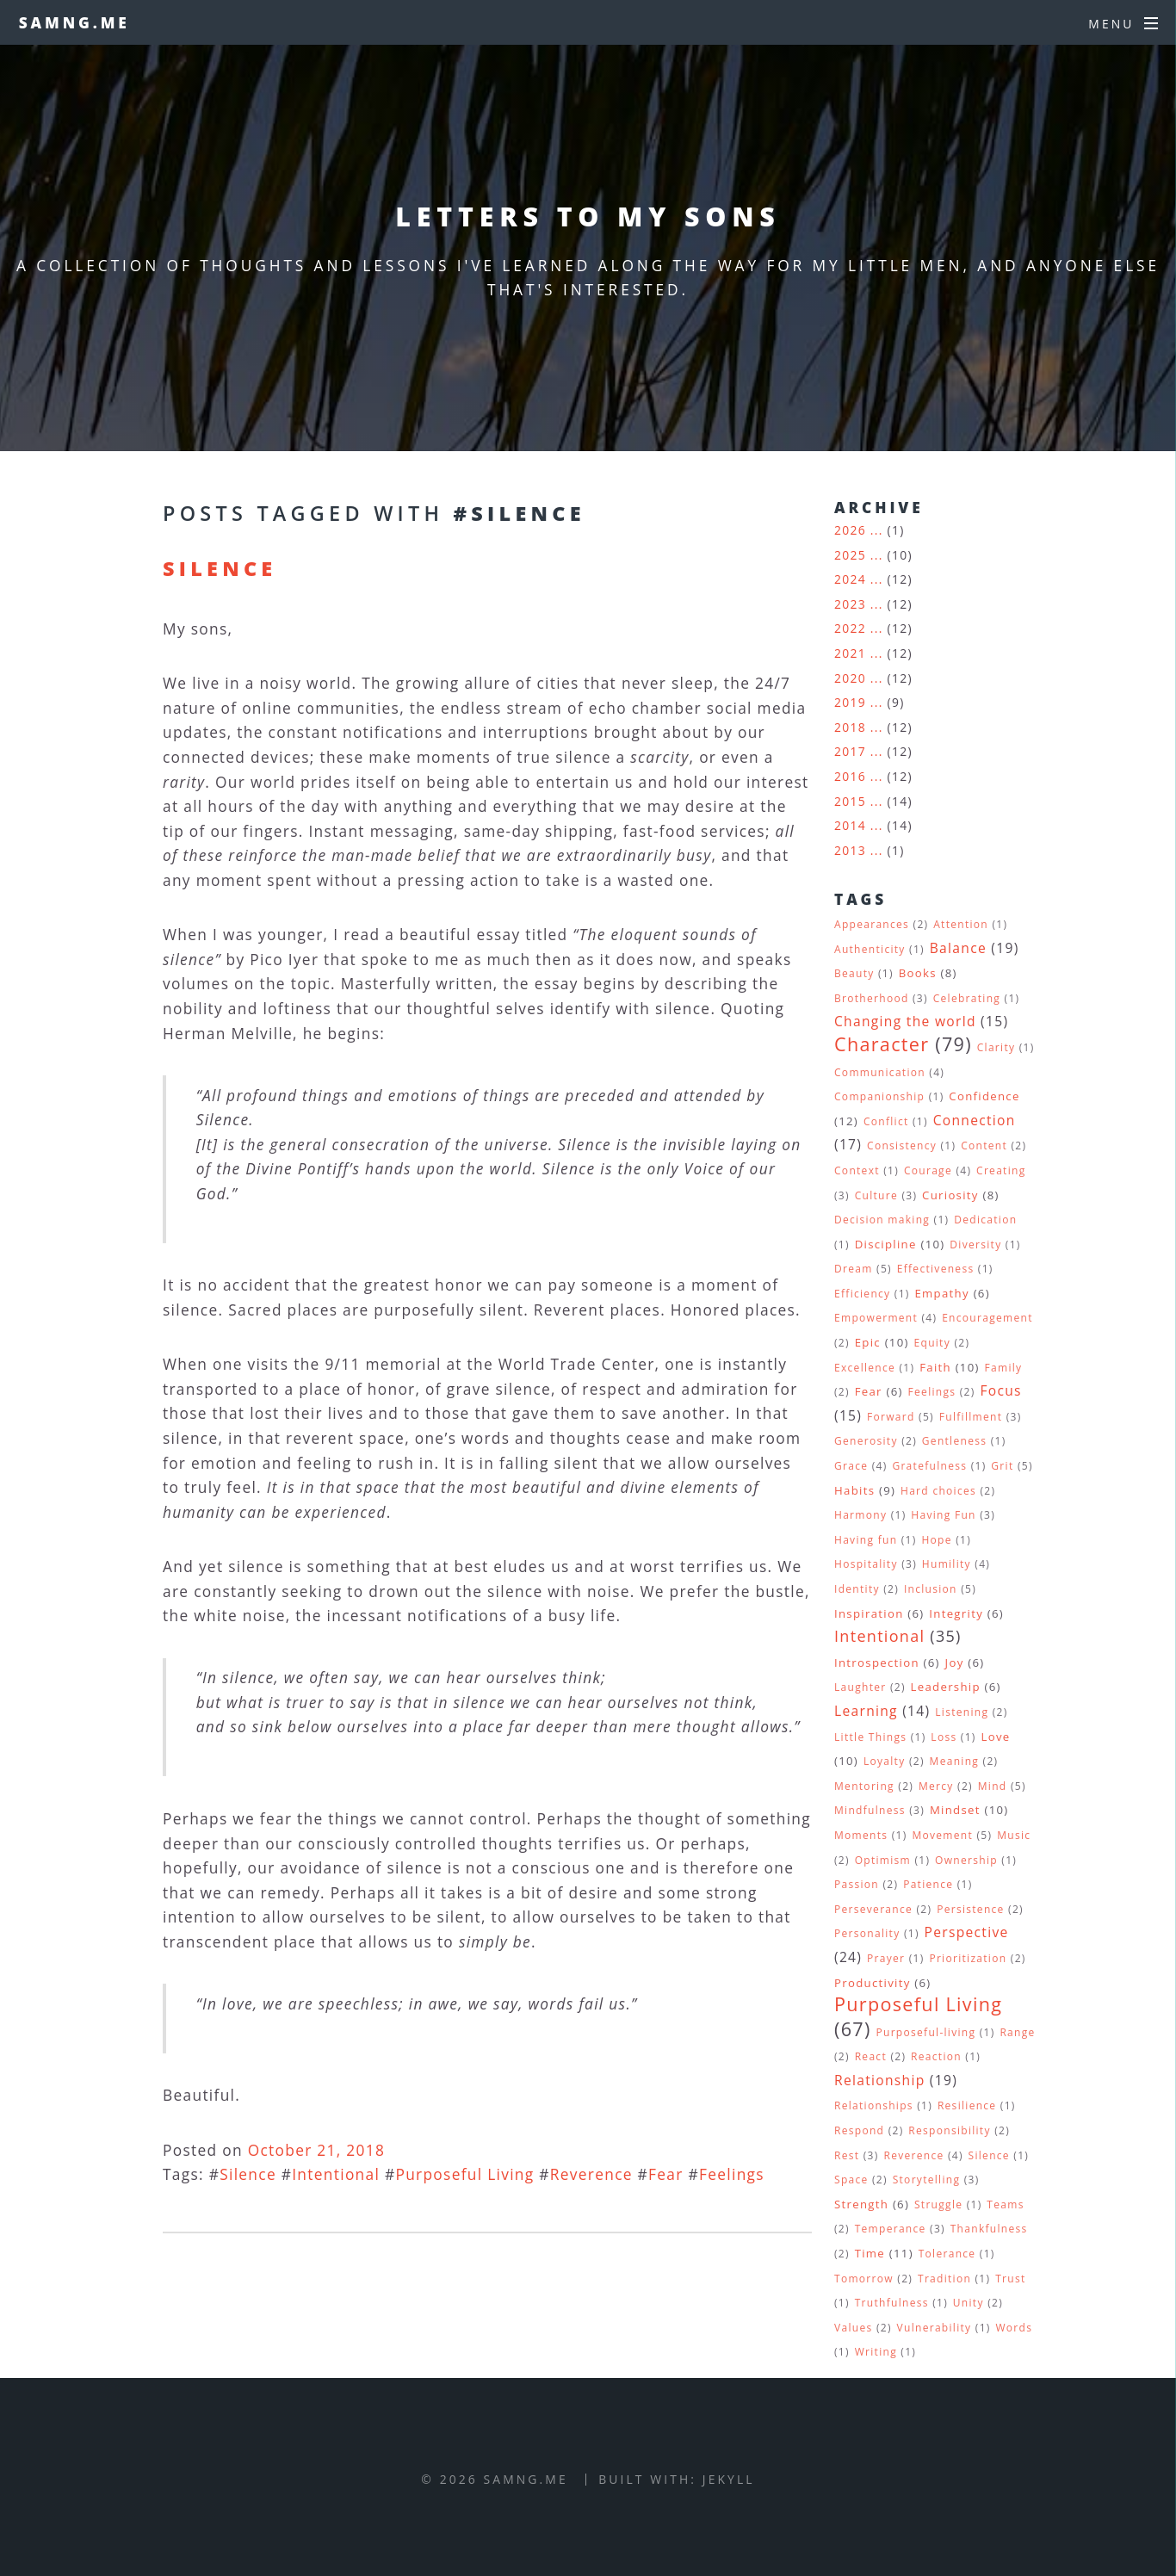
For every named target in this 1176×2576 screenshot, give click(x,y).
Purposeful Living (464, 2174)
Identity (857, 1589)
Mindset (955, 1809)
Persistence (971, 1909)
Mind (992, 1786)
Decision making (882, 1219)
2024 (850, 579)
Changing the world (905, 1021)
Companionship (879, 1096)
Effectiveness (936, 1268)
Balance (958, 947)
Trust (1010, 2278)
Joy (954, 1662)
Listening (961, 1712)
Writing (876, 2351)
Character (881, 1043)
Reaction (936, 2056)
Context (857, 1170)
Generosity (866, 1441)
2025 (850, 555)
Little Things (870, 1737)
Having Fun (943, 1515)
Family (1004, 1367)
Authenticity (870, 949)
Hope (936, 1540)
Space (851, 2179)
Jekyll (729, 2479)
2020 (850, 678)
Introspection (876, 1662)
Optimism (883, 1860)
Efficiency (862, 1293)
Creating (1000, 1170)
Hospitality (866, 1564)
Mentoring (864, 1786)
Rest (846, 2155)
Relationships (873, 2105)
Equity (932, 1342)
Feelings (731, 2174)
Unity (968, 2302)
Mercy (936, 1786)
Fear (666, 2174)
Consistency (902, 1145)
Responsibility (949, 2130)
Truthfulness (892, 2302)
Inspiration (869, 1613)
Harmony (860, 1515)
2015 (850, 801)
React (871, 2056)
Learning (866, 1710)
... (876, 530)
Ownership (966, 1860)
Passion (856, 1884)
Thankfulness (989, 2228)
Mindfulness (870, 1810)
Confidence (984, 1096)
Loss (943, 1737)
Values (853, 2327)
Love (996, 1736)
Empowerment (876, 1317)
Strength (861, 2204)
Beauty (854, 973)
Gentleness (954, 1441)
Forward (891, 1416)
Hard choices (938, 1490)
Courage (928, 1170)
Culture (876, 1195)
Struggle (938, 2204)
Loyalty (884, 1761)
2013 (850, 850)
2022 (850, 628)
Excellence (864, 1367)
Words (1013, 2327)
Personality (867, 1933)
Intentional (336, 2174)
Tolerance (947, 2253)
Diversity (975, 1244)
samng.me (74, 22)
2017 (850, 751)
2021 (850, 653)
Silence (219, 568)
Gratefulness (929, 1465)
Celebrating (966, 998)
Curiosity (950, 1195)
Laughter (860, 1687)
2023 (850, 604)
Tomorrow (864, 2278)
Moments (861, 1835)
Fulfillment (971, 1416)
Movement (942, 1835)
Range (1017, 2032)
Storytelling (927, 2179)
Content (984, 1145)
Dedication (985, 1219)
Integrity (956, 1613)
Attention (960, 924)
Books (918, 973)
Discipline (886, 1244)
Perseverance (873, 1909)
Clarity (996, 1047)
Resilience (967, 2105)
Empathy (941, 1293)
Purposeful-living (925, 2032)
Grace (851, 1465)
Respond (859, 2130)
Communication (879, 1072)
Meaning (955, 1761)
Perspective (967, 1932)
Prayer (886, 1958)
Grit (1002, 1465)
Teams (1005, 2204)
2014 (850, 825)
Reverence (591, 2174)
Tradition (944, 2278)
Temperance (890, 2228)
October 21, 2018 (317, 2149)
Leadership (946, 1686)
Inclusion (930, 1589)
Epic (868, 1342)
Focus (1000, 1390)
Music (1014, 1835)
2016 (850, 776)
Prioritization (967, 1958)
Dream (853, 1268)
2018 (850, 727)
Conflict (886, 1121)
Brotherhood (871, 998)
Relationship (879, 2080)
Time (870, 2253)
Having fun (865, 1540)
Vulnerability (934, 2327)
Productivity (872, 1983)
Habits (854, 1490)
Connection (974, 1120)
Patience (928, 1884)
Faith (935, 1367)
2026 (850, 530)
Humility (946, 1564)
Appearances (871, 924)
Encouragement (987, 1317)
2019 (850, 702)
